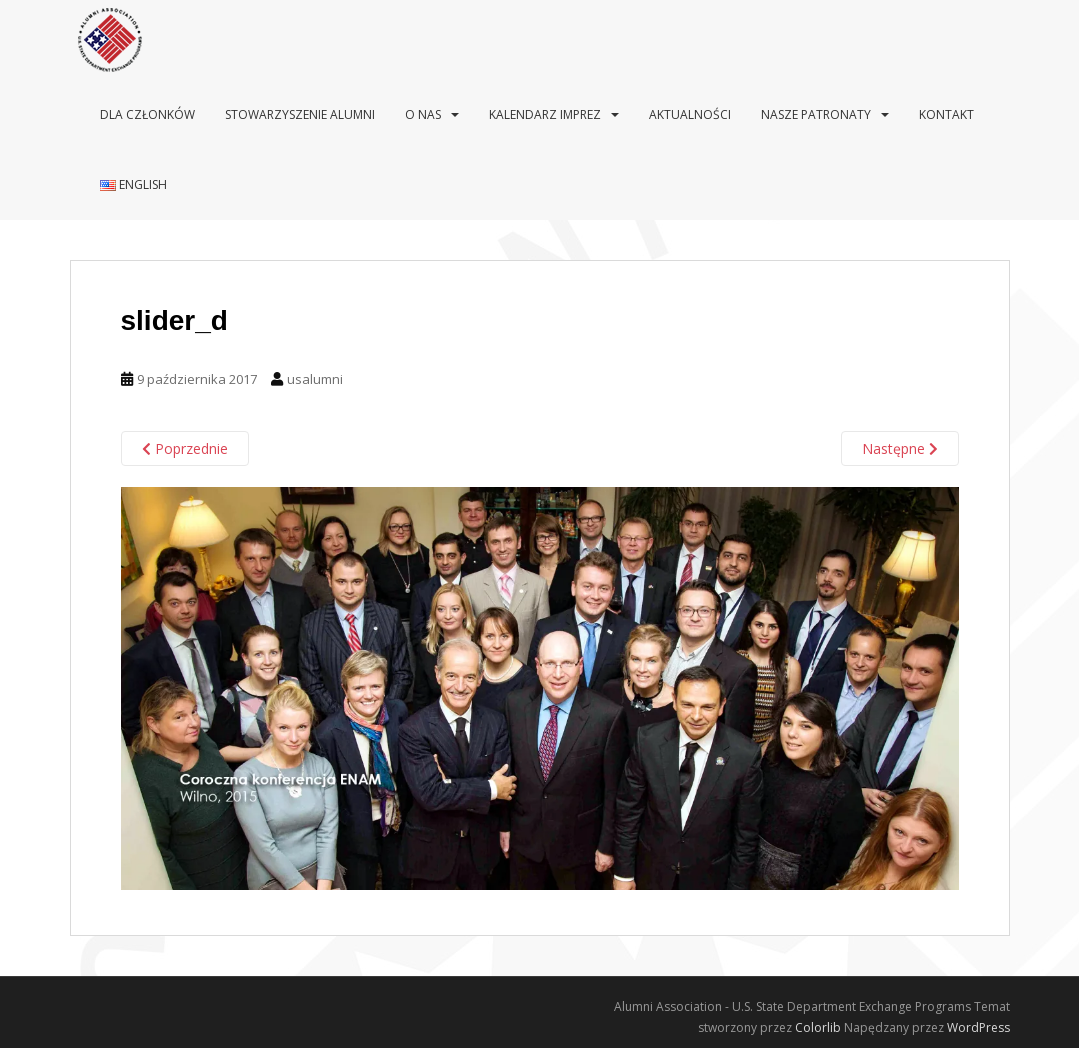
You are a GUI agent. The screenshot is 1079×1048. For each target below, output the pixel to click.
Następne (900, 448)
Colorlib (818, 1027)
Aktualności (690, 114)
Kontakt (946, 114)
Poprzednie (185, 448)
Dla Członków (147, 114)
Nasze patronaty (816, 114)
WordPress (978, 1027)
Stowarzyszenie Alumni (300, 114)
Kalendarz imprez (545, 114)
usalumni (315, 379)
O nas (423, 114)
